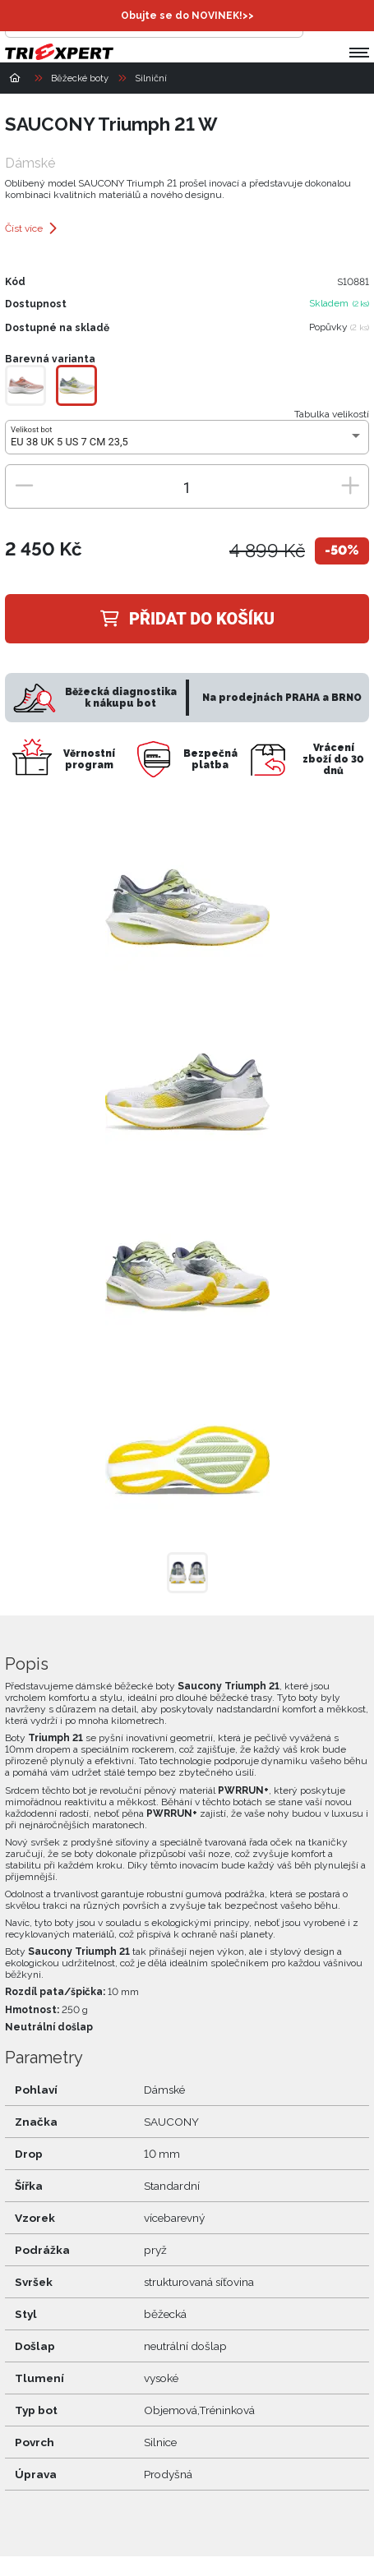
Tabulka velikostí (331, 414)
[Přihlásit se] (319, 21)
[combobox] (187, 442)
